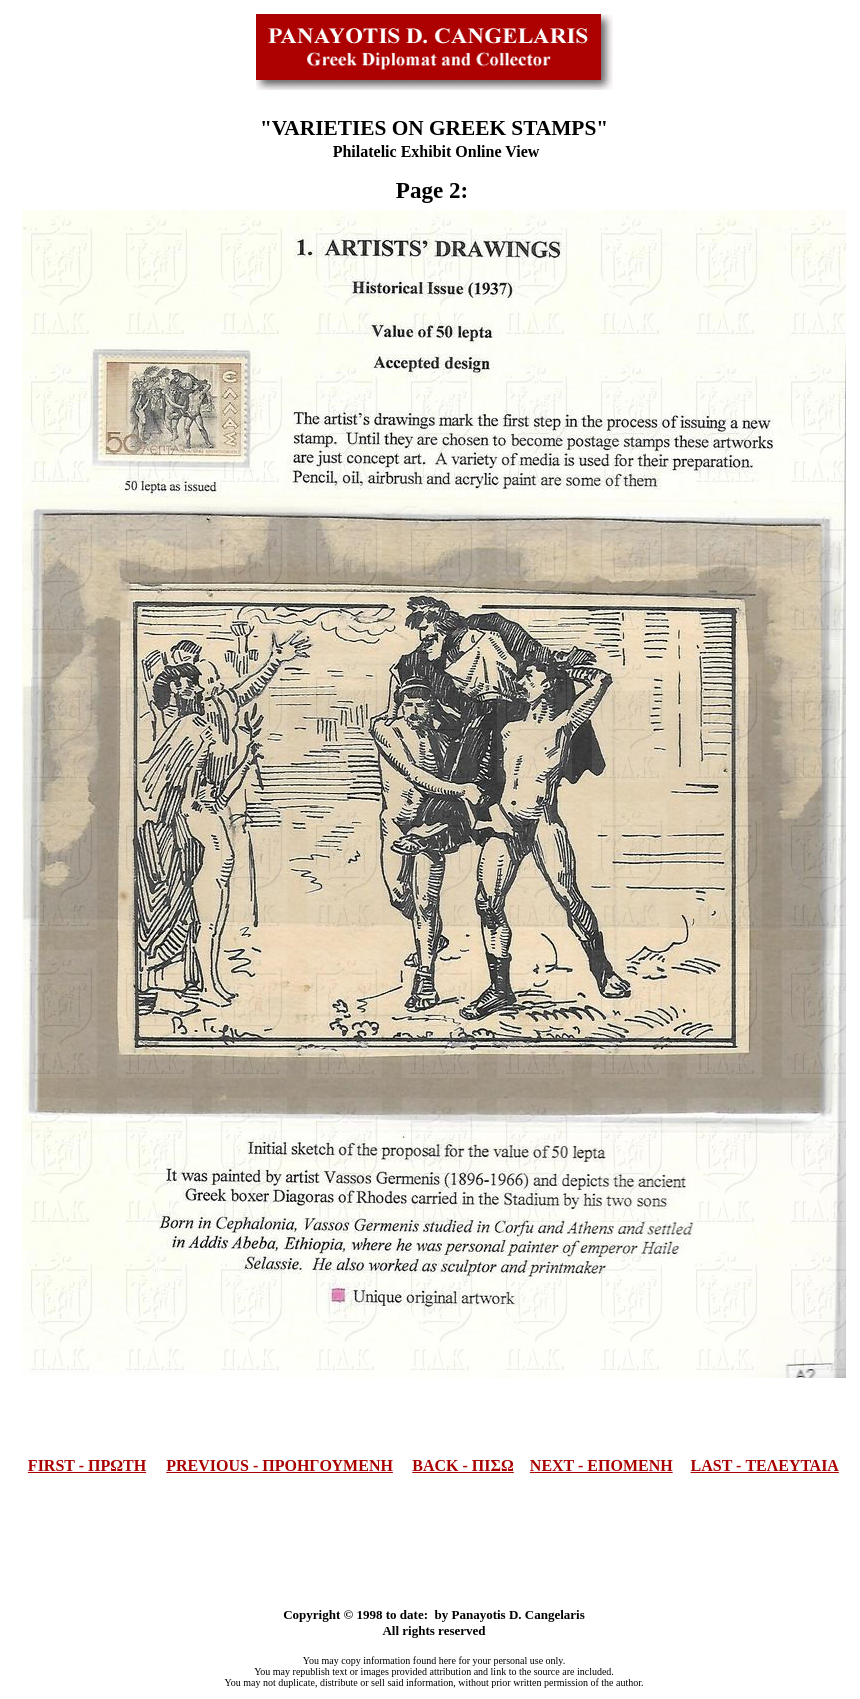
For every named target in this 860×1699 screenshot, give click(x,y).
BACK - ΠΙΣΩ (463, 1465)
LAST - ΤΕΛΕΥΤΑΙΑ (765, 1465)
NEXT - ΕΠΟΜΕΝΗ (601, 1465)
